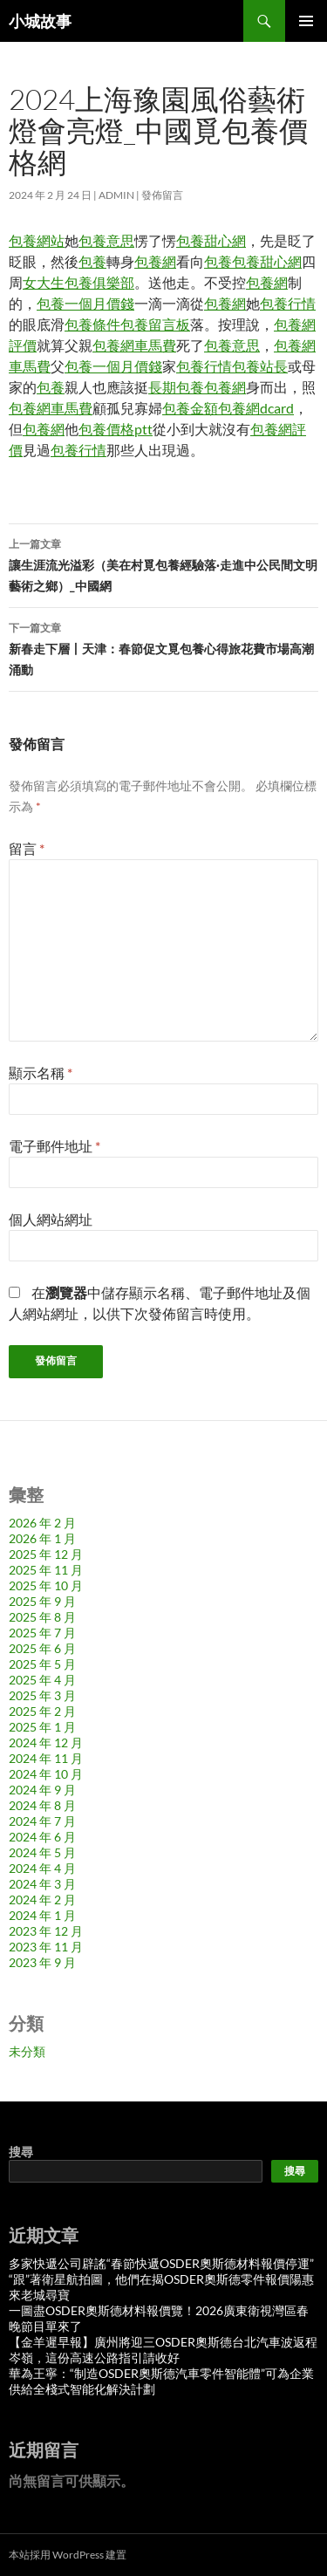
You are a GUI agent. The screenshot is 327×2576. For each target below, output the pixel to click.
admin (116, 195)
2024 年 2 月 (42, 1899)
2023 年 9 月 (42, 1962)
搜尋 (21, 2151)
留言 (26, 848)
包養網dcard (256, 408)
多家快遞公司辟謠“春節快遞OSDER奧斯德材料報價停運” (161, 2263)
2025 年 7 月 (42, 1632)
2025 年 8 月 (42, 1616)
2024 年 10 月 (46, 1773)
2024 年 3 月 (42, 1883)
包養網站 (37, 240)
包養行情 (288, 303)
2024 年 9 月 (42, 1789)
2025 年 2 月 (42, 1711)
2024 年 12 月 (46, 1742)
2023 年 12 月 (46, 1930)
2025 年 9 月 (42, 1601)
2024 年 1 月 (42, 1915)
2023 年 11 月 (46, 1946)
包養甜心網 (211, 240)
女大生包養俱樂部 (78, 282)
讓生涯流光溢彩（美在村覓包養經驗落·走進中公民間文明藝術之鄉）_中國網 (163, 563)
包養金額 (190, 408)
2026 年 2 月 (42, 1522)
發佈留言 (162, 195)
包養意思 (106, 240)
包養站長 (260, 366)
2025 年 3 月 (42, 1695)
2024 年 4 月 (42, 1868)
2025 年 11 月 (46, 1569)
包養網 (155, 261)
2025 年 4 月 (42, 1679)
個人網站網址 (50, 1219)
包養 (92, 261)
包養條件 (92, 324)
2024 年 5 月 (42, 1852)
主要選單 (306, 21)
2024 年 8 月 (42, 1805)
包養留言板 (155, 324)
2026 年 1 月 (42, 1538)
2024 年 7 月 (42, 1821)
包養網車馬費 (134, 345)
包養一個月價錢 (85, 303)
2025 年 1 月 (42, 1726)
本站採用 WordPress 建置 (67, 2554)
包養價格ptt (115, 428)
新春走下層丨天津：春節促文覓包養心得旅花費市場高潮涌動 (163, 647)
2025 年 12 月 (46, 1554)
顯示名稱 (40, 1072)
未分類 (27, 2051)
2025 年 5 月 (42, 1664)
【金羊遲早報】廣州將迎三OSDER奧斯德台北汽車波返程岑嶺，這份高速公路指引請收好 (163, 2349)
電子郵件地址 (54, 1146)
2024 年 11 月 (46, 1758)
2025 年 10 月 (46, 1585)
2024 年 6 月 (42, 1836)
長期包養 (176, 387)
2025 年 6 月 (42, 1648)
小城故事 (40, 21)
